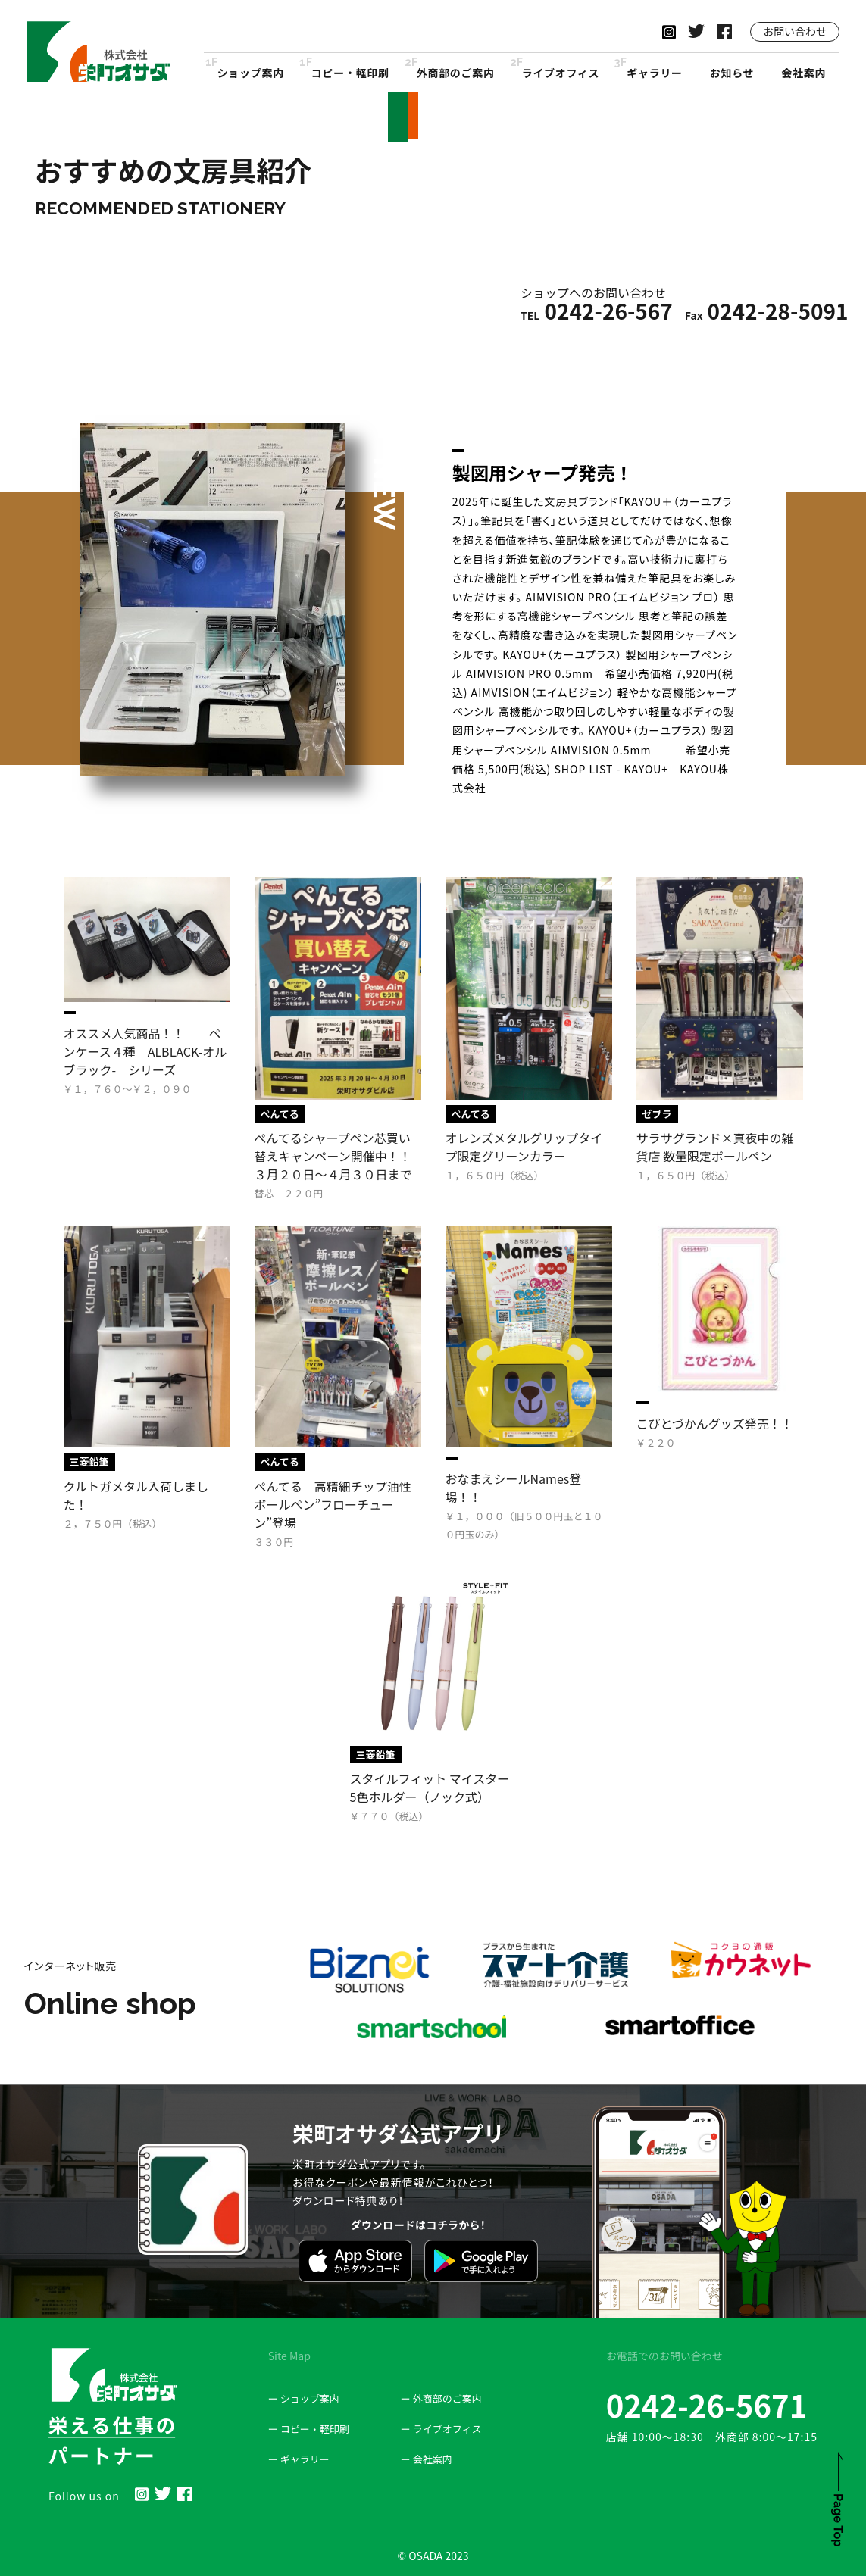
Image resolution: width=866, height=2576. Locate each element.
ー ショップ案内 (303, 2398)
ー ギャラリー (299, 2459)
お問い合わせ (795, 31)
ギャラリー (655, 72)
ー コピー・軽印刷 (308, 2428)
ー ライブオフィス (441, 2428)
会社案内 (803, 72)
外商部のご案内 (456, 72)
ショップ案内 (250, 72)
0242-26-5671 (707, 2405)
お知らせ (732, 72)
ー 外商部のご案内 (441, 2398)
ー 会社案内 (426, 2459)
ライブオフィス (561, 72)
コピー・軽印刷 (350, 72)
